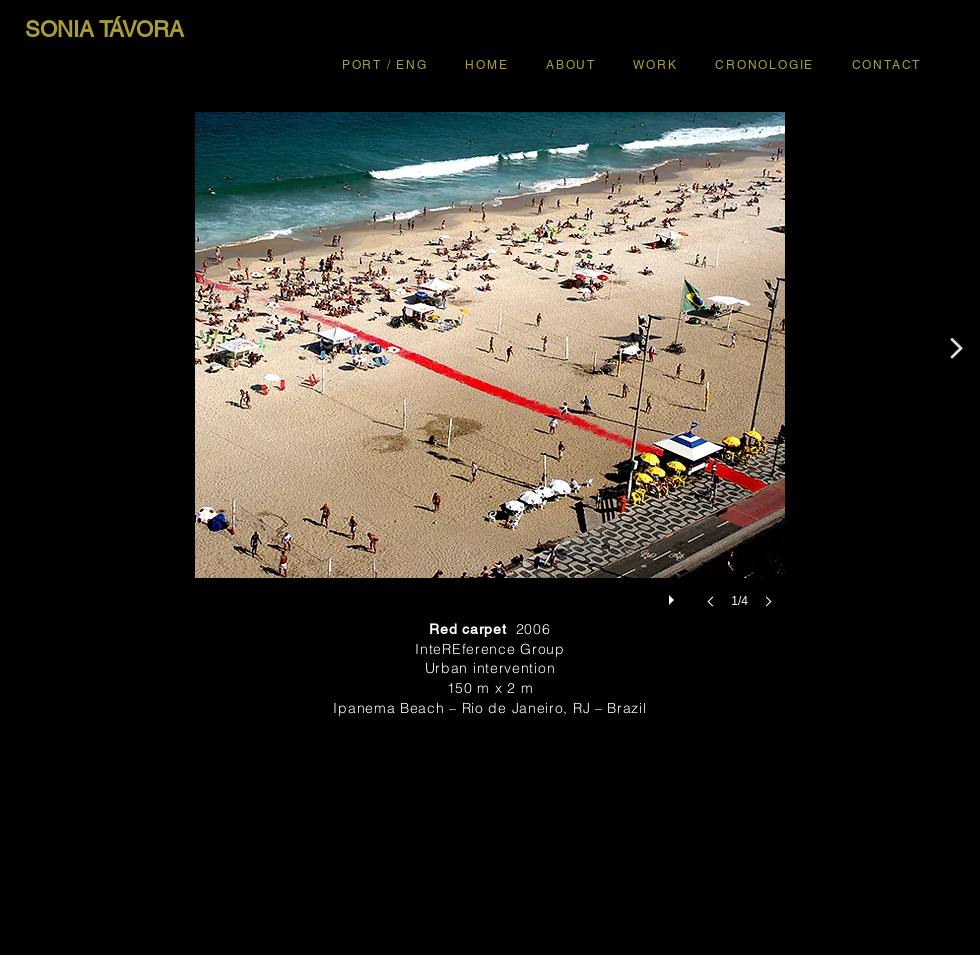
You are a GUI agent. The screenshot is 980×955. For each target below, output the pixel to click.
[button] (490, 380)
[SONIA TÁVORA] (104, 30)
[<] (957, 348)
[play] (674, 595)
